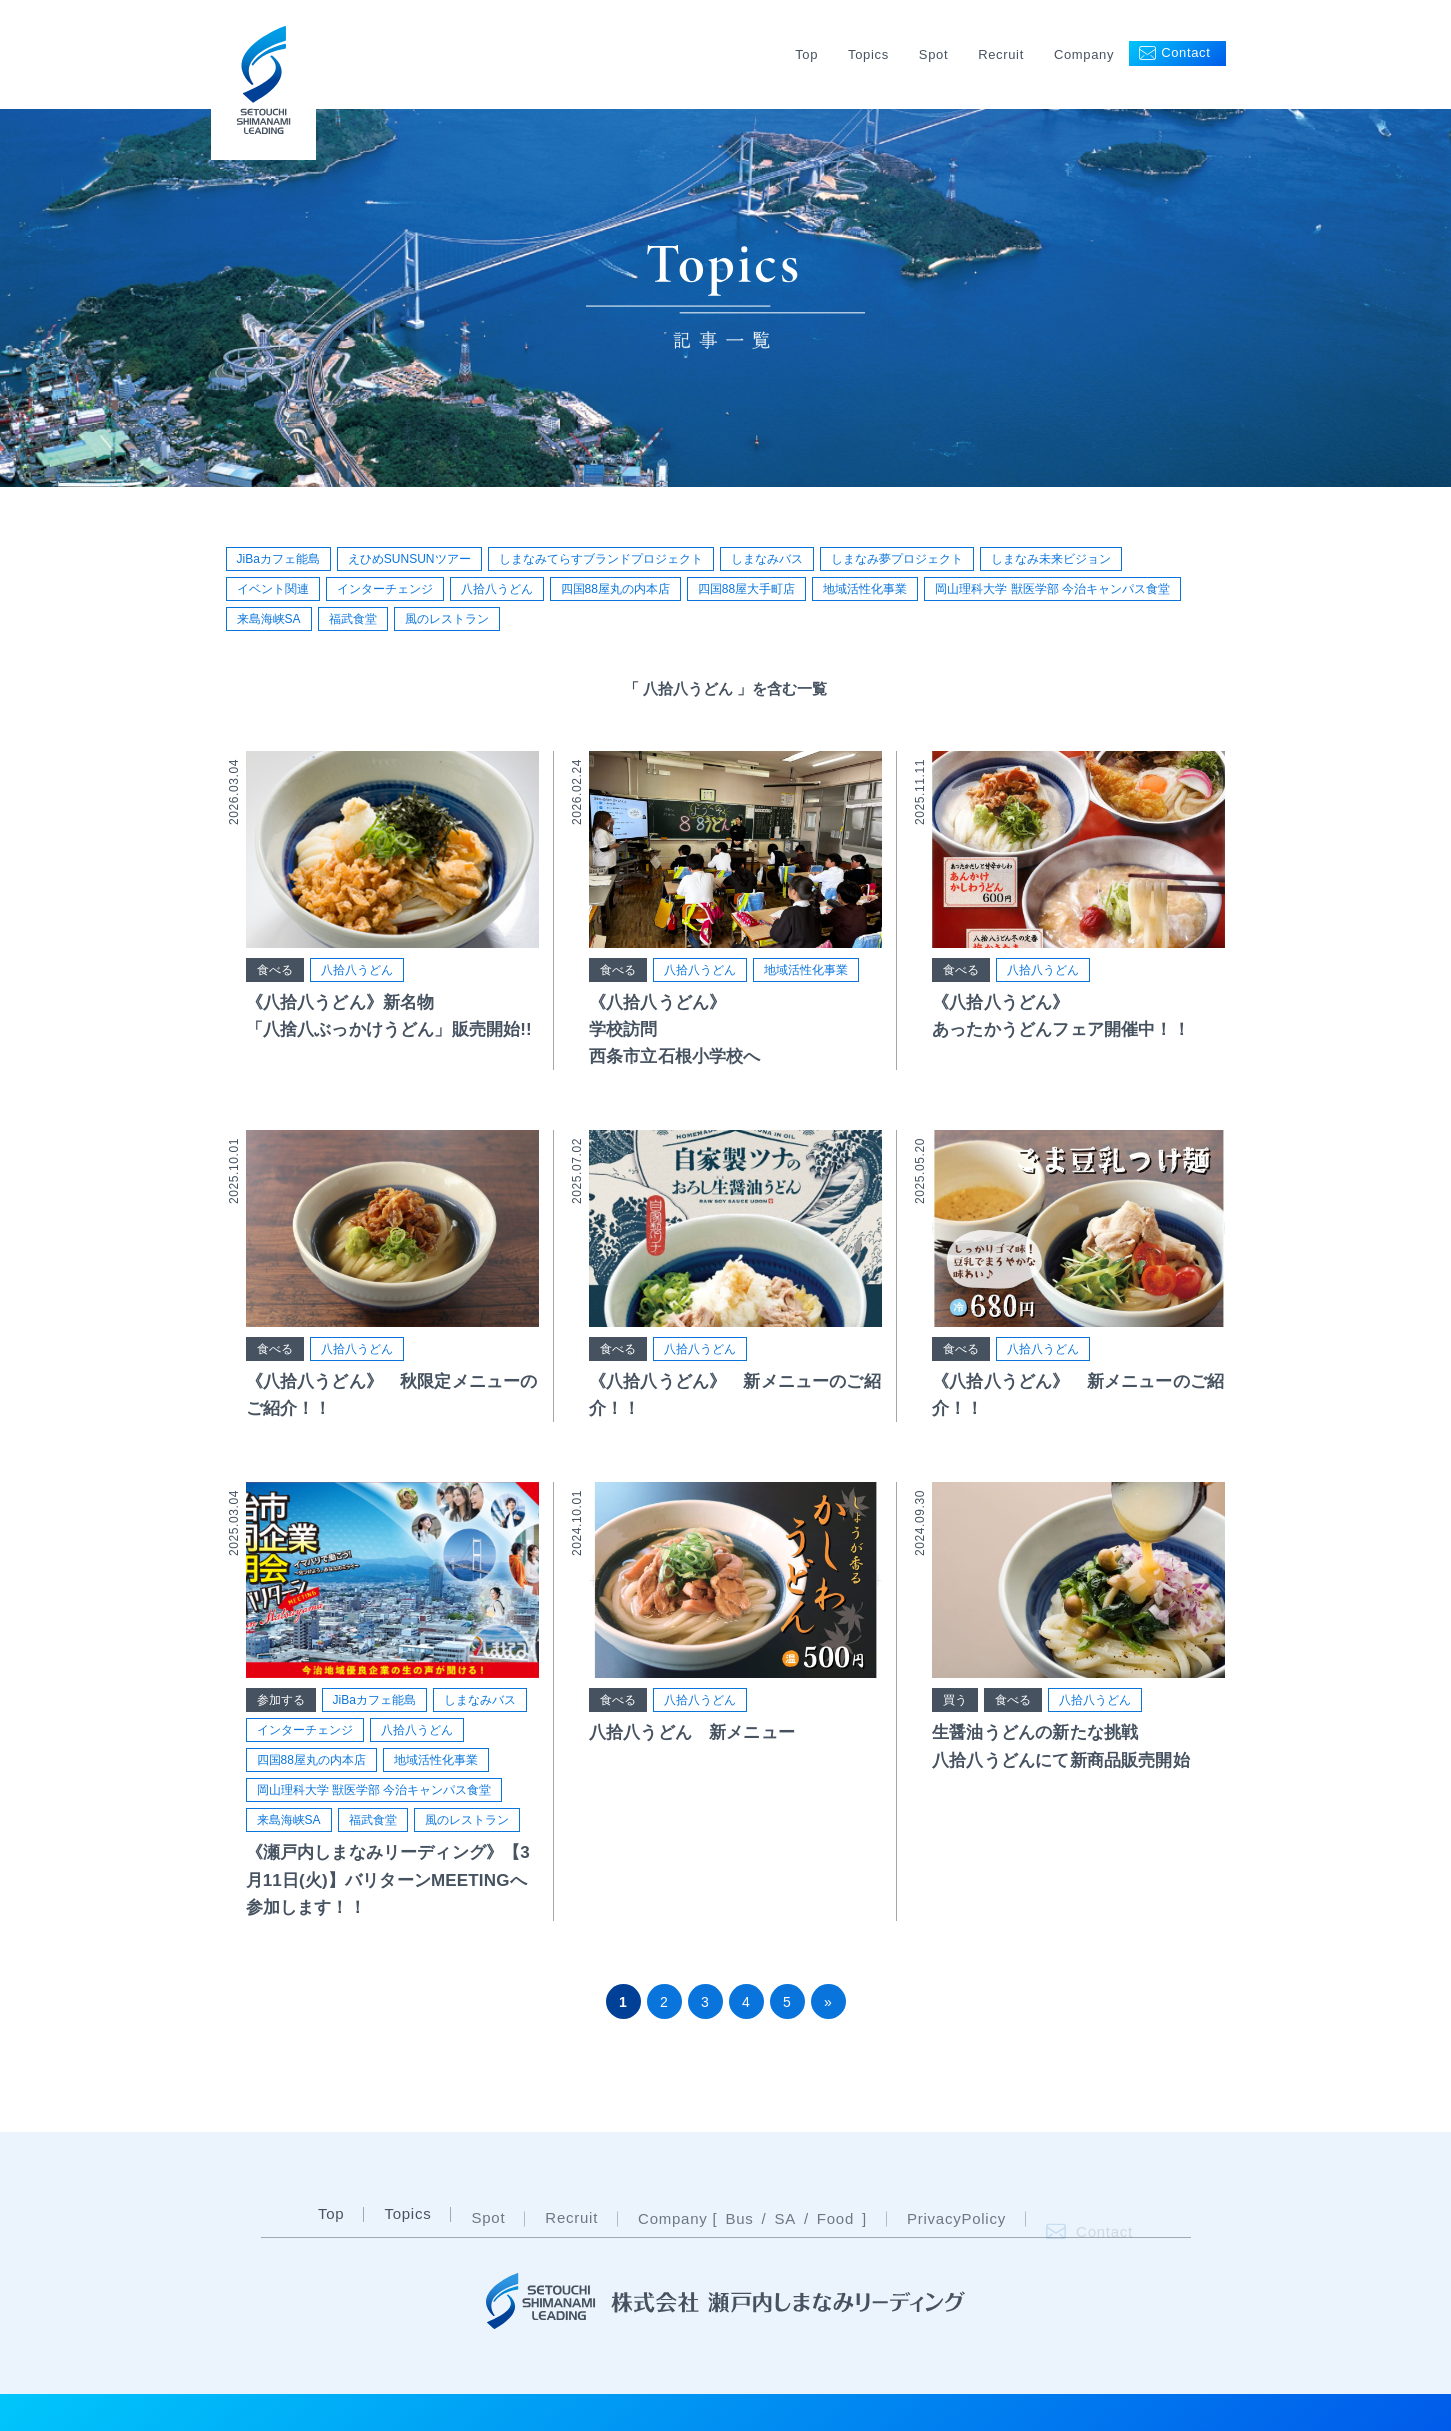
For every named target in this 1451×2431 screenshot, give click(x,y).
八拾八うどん (497, 589)
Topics (868, 54)
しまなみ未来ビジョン (1051, 559)
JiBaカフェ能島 (278, 559)
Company (1084, 54)
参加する (281, 1708)
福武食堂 (353, 619)
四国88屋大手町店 (746, 589)
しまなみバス (767, 559)
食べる (275, 977)
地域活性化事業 (865, 589)
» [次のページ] (828, 2002)
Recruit (1001, 54)
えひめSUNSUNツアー (409, 559)
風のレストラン (447, 619)
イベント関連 (273, 589)
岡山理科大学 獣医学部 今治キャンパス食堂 (1052, 589)
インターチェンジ (385, 589)
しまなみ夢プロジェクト (897, 559)
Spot (933, 54)
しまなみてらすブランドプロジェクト (601, 559)
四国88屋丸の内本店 (615, 589)
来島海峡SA (269, 619)
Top (806, 54)
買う (955, 1720)
